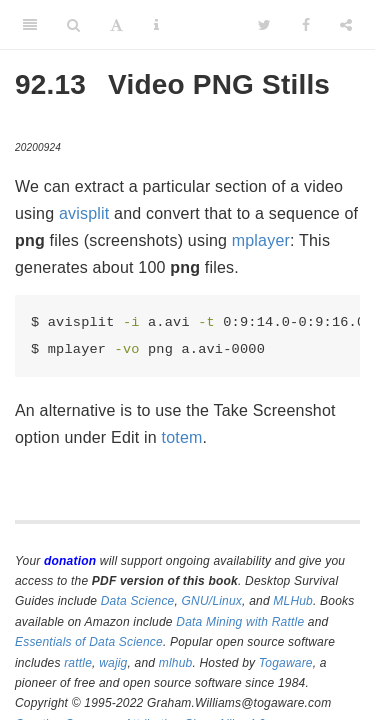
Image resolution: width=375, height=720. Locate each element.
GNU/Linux (212, 601)
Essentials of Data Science (89, 642)
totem (182, 437)
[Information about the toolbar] (156, 25)
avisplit (84, 213)
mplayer (261, 240)
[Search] (73, 25)
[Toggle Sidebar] (30, 25)
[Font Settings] (116, 25)
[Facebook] (306, 25)
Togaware (286, 663)
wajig (113, 663)
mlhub (176, 663)
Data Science (138, 601)
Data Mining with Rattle (240, 622)
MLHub (293, 601)
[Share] (346, 25)
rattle (78, 663)
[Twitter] (264, 25)
